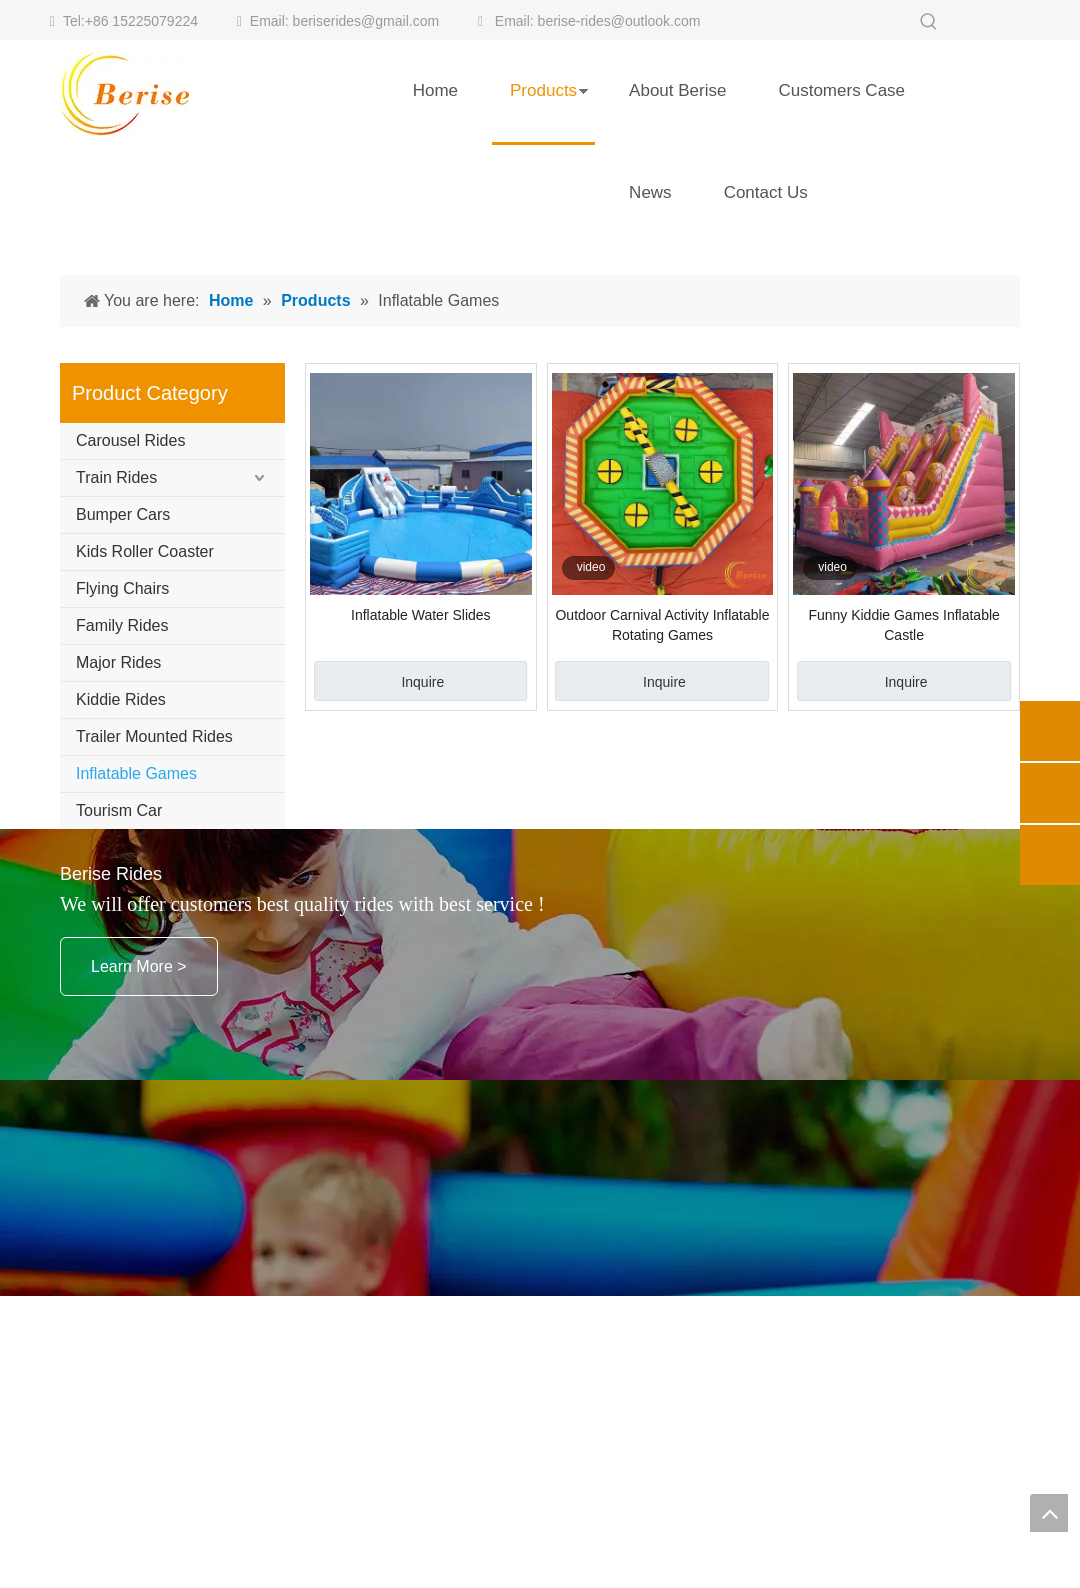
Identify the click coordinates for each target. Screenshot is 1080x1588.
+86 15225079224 (141, 21)
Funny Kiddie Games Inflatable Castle (903, 860)
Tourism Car (119, 1045)
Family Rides (122, 860)
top (1049, 1513)
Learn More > (139, 1201)
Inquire (422, 917)
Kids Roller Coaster (145, 786)
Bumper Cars (123, 749)
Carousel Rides (130, 675)
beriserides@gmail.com (366, 21)
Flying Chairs (122, 823)
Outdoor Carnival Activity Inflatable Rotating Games (662, 860)
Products (543, 90)
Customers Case (841, 90)
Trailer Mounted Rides (154, 971)
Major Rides (118, 897)
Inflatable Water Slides (421, 850)
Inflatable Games (136, 1008)
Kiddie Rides (121, 934)
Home (435, 90)
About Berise (677, 90)
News (650, 192)
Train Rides (116, 712)
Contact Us (766, 192)
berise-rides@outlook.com (619, 21)
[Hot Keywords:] (929, 22)
